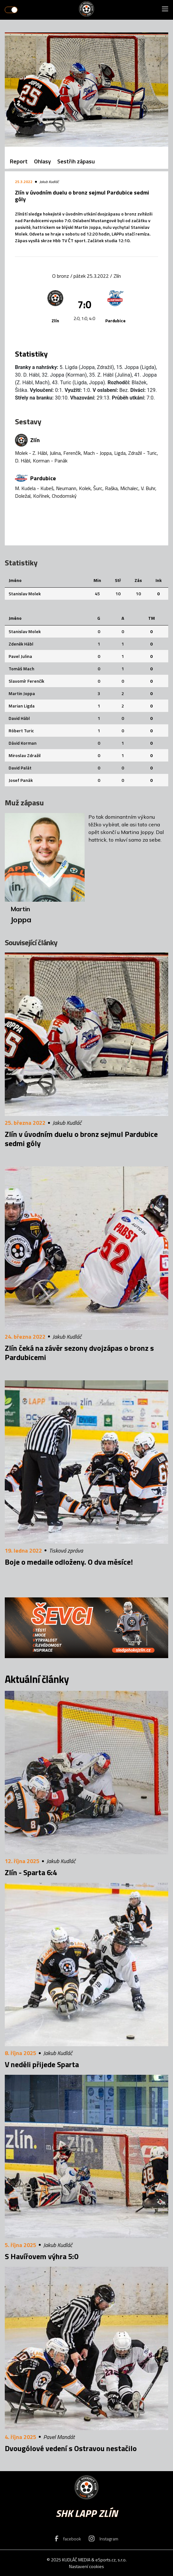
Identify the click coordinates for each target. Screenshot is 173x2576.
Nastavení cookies (86, 2566)
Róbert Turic (21, 730)
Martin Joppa (22, 693)
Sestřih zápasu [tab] (76, 161)
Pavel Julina (20, 656)
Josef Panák (21, 780)
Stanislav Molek (25, 593)
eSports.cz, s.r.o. (111, 2559)
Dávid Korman (23, 743)
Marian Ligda (22, 705)
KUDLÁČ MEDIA (76, 2559)
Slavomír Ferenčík (26, 681)
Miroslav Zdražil (25, 755)
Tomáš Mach (21, 668)
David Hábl (19, 718)
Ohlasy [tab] (42, 161)
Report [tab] (19, 161)
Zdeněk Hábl (21, 643)
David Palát (20, 767)
